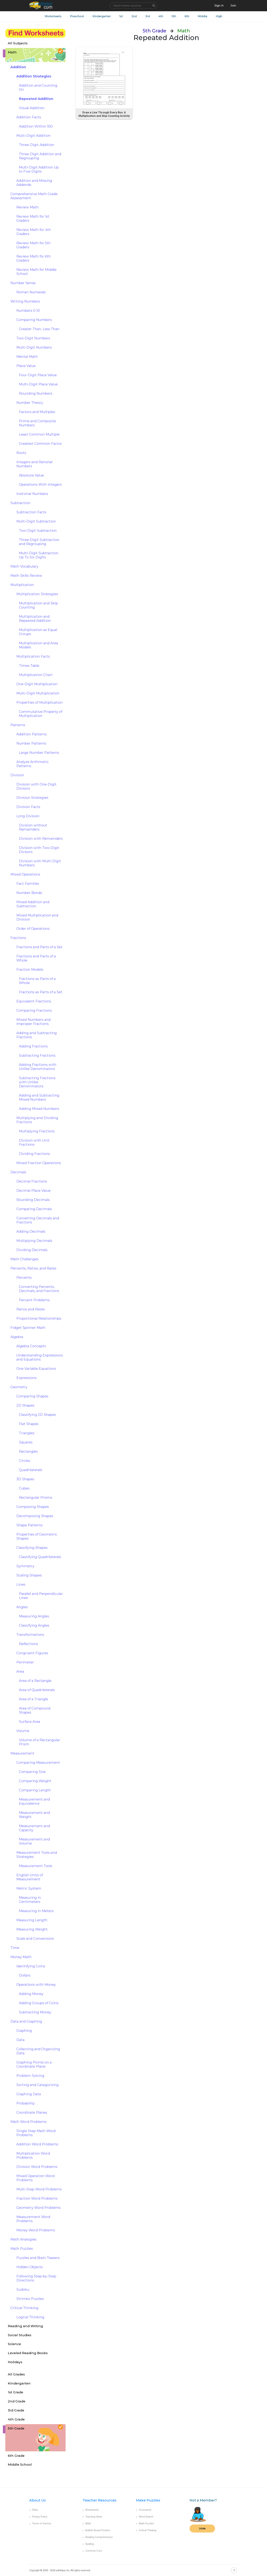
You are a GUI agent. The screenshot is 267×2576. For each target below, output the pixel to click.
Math (87, 2523)
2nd (134, 16)
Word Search (144, 2516)
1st (121, 16)
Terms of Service (40, 2523)
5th (174, 16)
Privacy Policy (38, 2516)
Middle (202, 16)
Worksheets (53, 16)
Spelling (88, 2543)
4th (160, 16)
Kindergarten (101, 16)
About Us (37, 2500)
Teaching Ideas (92, 2516)
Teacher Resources (99, 2500)
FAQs (33, 2509)
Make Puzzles (148, 2500)
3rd (147, 16)
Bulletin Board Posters (96, 2530)
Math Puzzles (145, 2523)
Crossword (143, 2509)
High (219, 16)
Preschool (77, 16)
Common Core (92, 2550)
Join (202, 2528)
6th (187, 16)
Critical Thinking (146, 2530)
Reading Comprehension (98, 2537)
